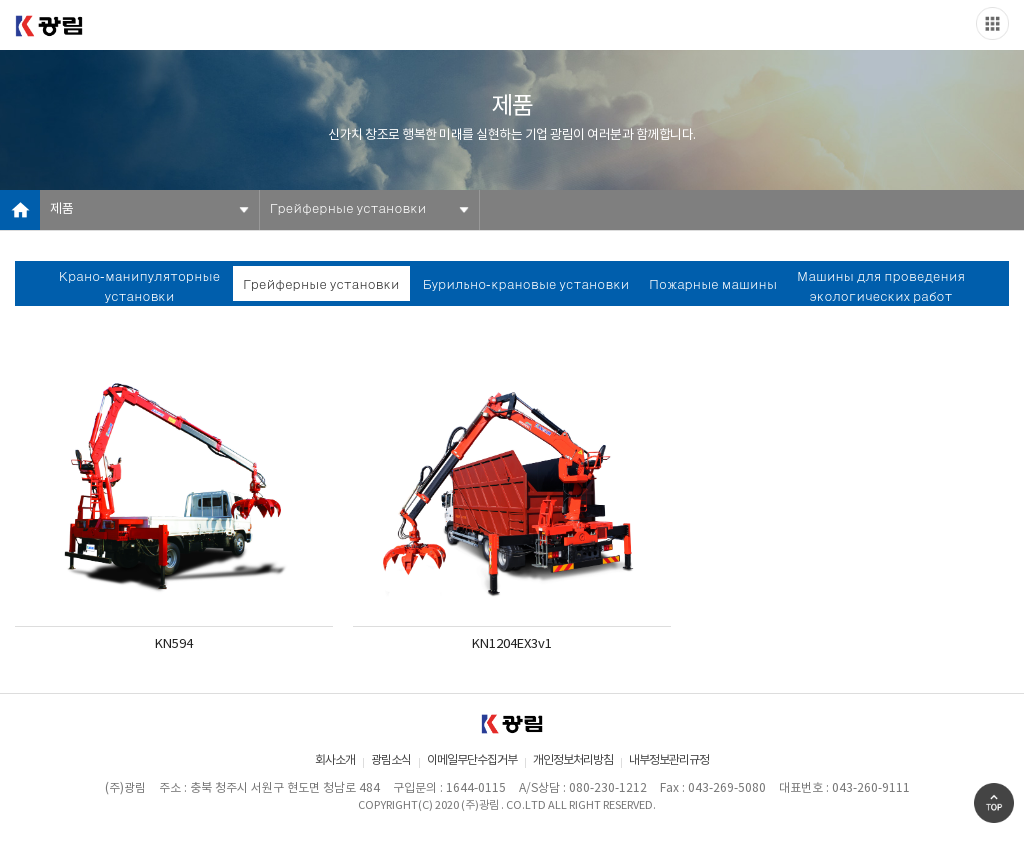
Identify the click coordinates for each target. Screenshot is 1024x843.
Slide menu (992, 23)
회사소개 (335, 760)
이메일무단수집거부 (472, 760)
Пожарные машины (713, 285)
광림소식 (391, 760)
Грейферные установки (348, 209)
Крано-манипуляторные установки (139, 287)
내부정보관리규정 (669, 760)
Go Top (994, 803)
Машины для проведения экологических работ (881, 287)
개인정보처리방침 (573, 760)
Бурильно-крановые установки (526, 285)
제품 (62, 209)
